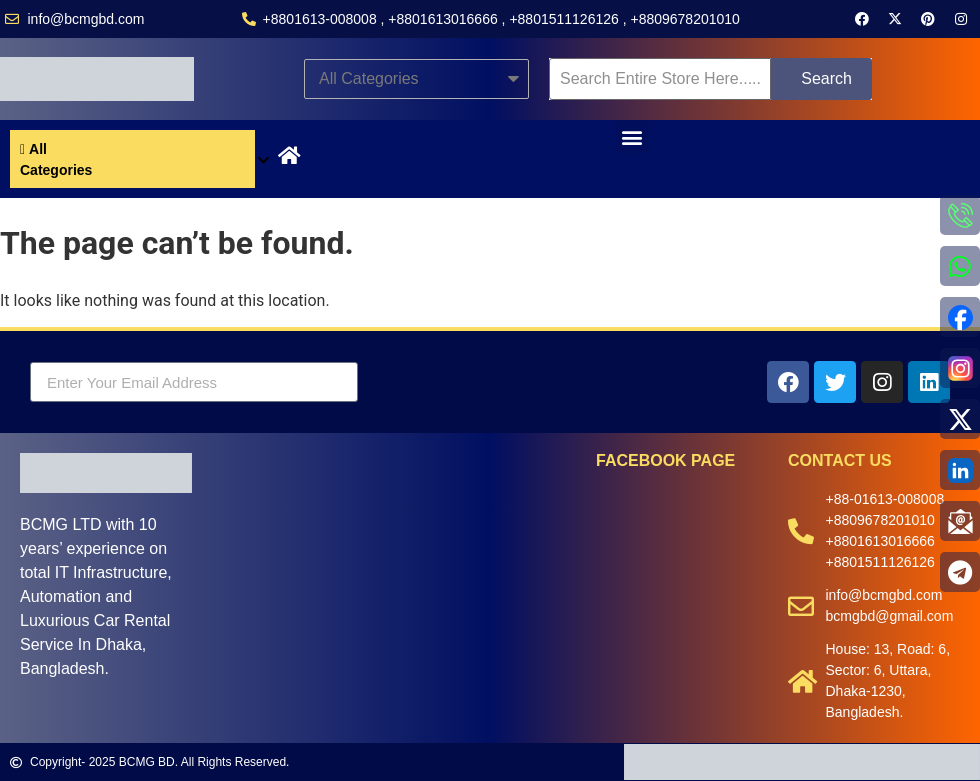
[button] (632, 136)
